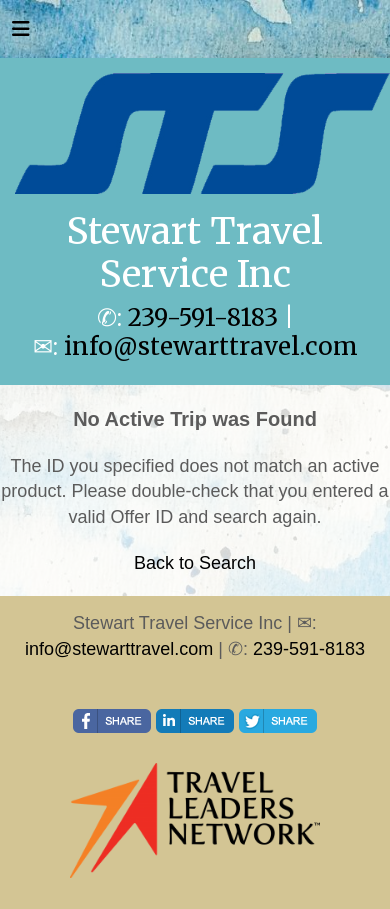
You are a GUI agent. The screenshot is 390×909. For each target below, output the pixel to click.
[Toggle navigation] (21, 34)
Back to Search (195, 563)
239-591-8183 (203, 317)
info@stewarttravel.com (211, 346)
